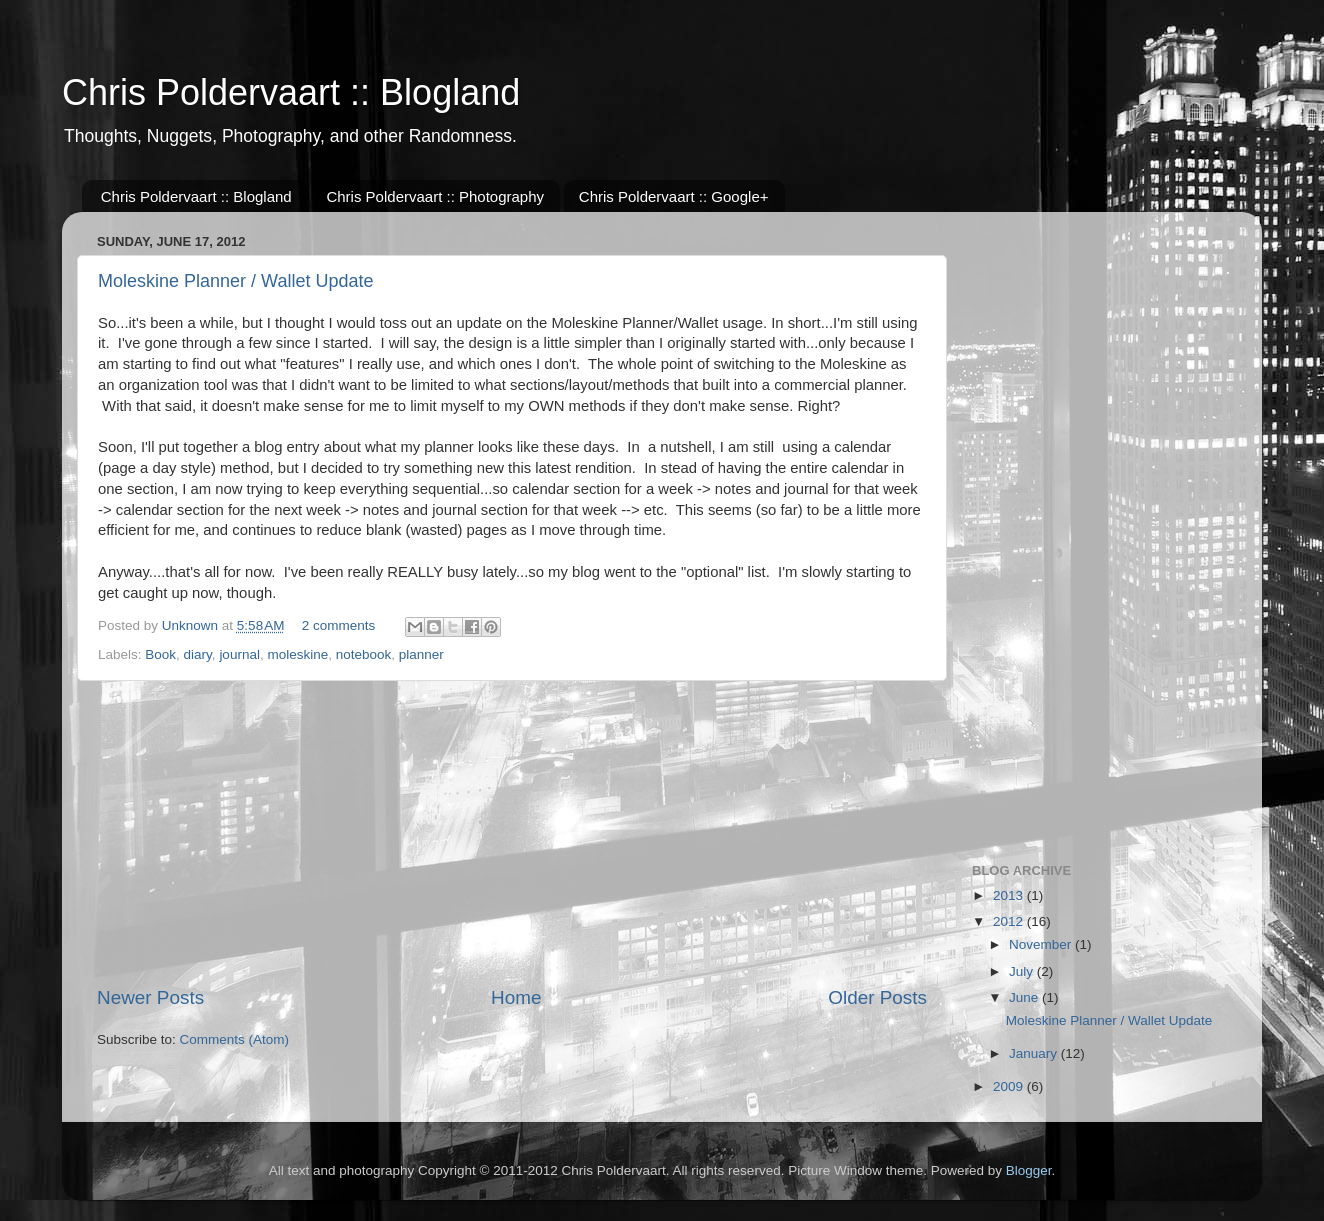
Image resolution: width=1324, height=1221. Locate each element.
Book (160, 654)
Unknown (192, 625)
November (1042, 944)
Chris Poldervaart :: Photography (435, 196)
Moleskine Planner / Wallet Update (235, 281)
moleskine (297, 654)
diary (198, 654)
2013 (1010, 895)
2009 (1010, 1086)
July (1023, 971)
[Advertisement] (512, 833)
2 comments (339, 625)
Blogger (1029, 1170)
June (1025, 997)
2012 (1010, 921)
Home (516, 997)
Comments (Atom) (235, 1039)
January (1035, 1053)
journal (239, 654)
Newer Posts (150, 997)
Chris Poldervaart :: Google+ (674, 196)
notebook (364, 654)
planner (421, 654)
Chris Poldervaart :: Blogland (291, 92)
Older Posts (877, 997)
